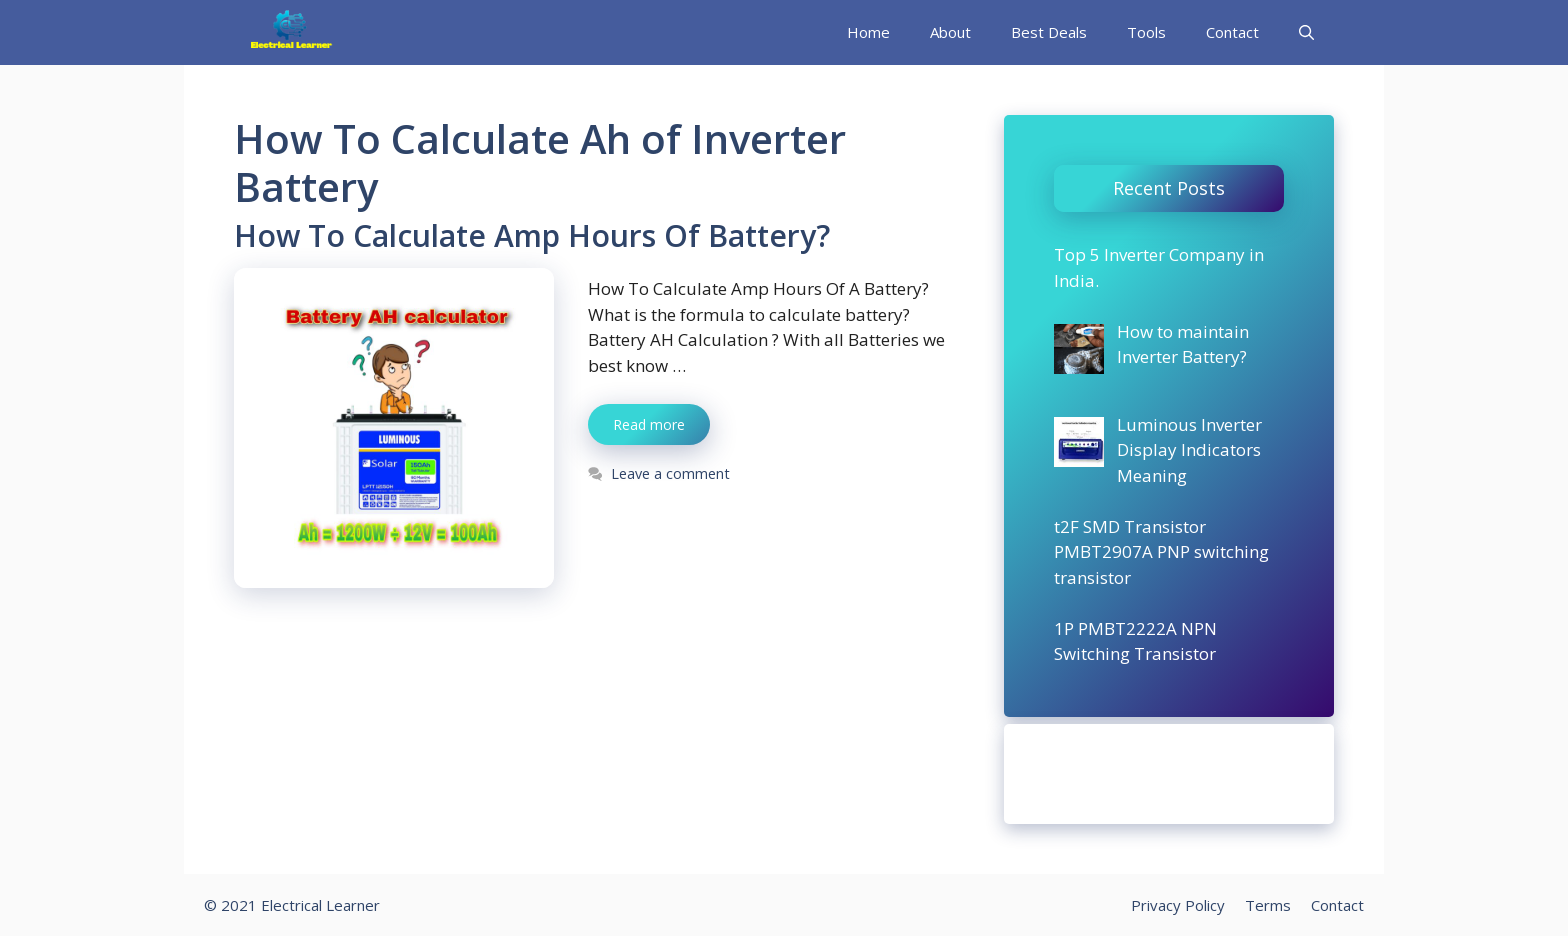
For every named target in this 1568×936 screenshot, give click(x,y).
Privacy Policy (1178, 905)
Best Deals (1049, 32)
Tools (1146, 32)
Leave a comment (670, 473)
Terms (1268, 905)
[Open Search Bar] (1306, 32)
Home (868, 32)
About (950, 32)
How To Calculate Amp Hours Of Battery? (532, 235)
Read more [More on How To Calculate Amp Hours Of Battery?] (649, 424)
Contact (1232, 32)
